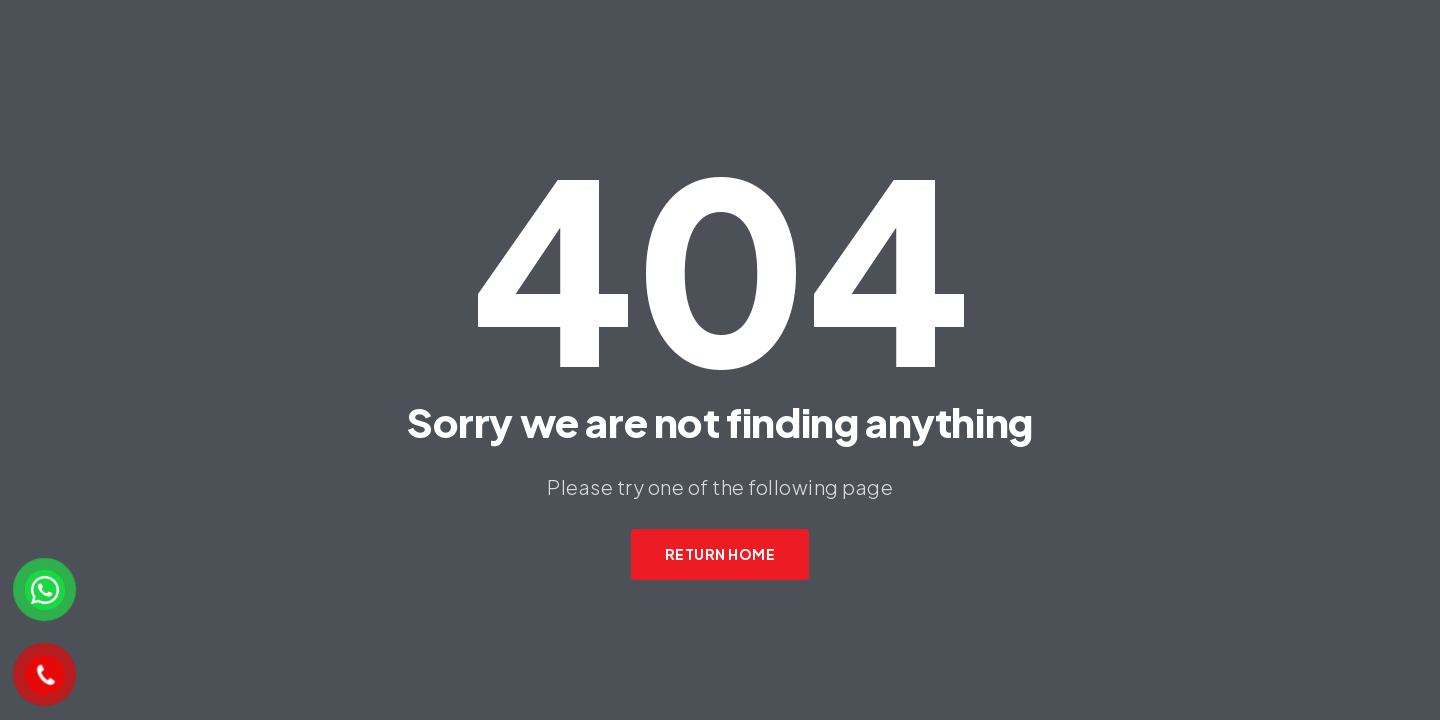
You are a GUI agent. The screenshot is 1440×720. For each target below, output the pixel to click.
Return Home (720, 554)
